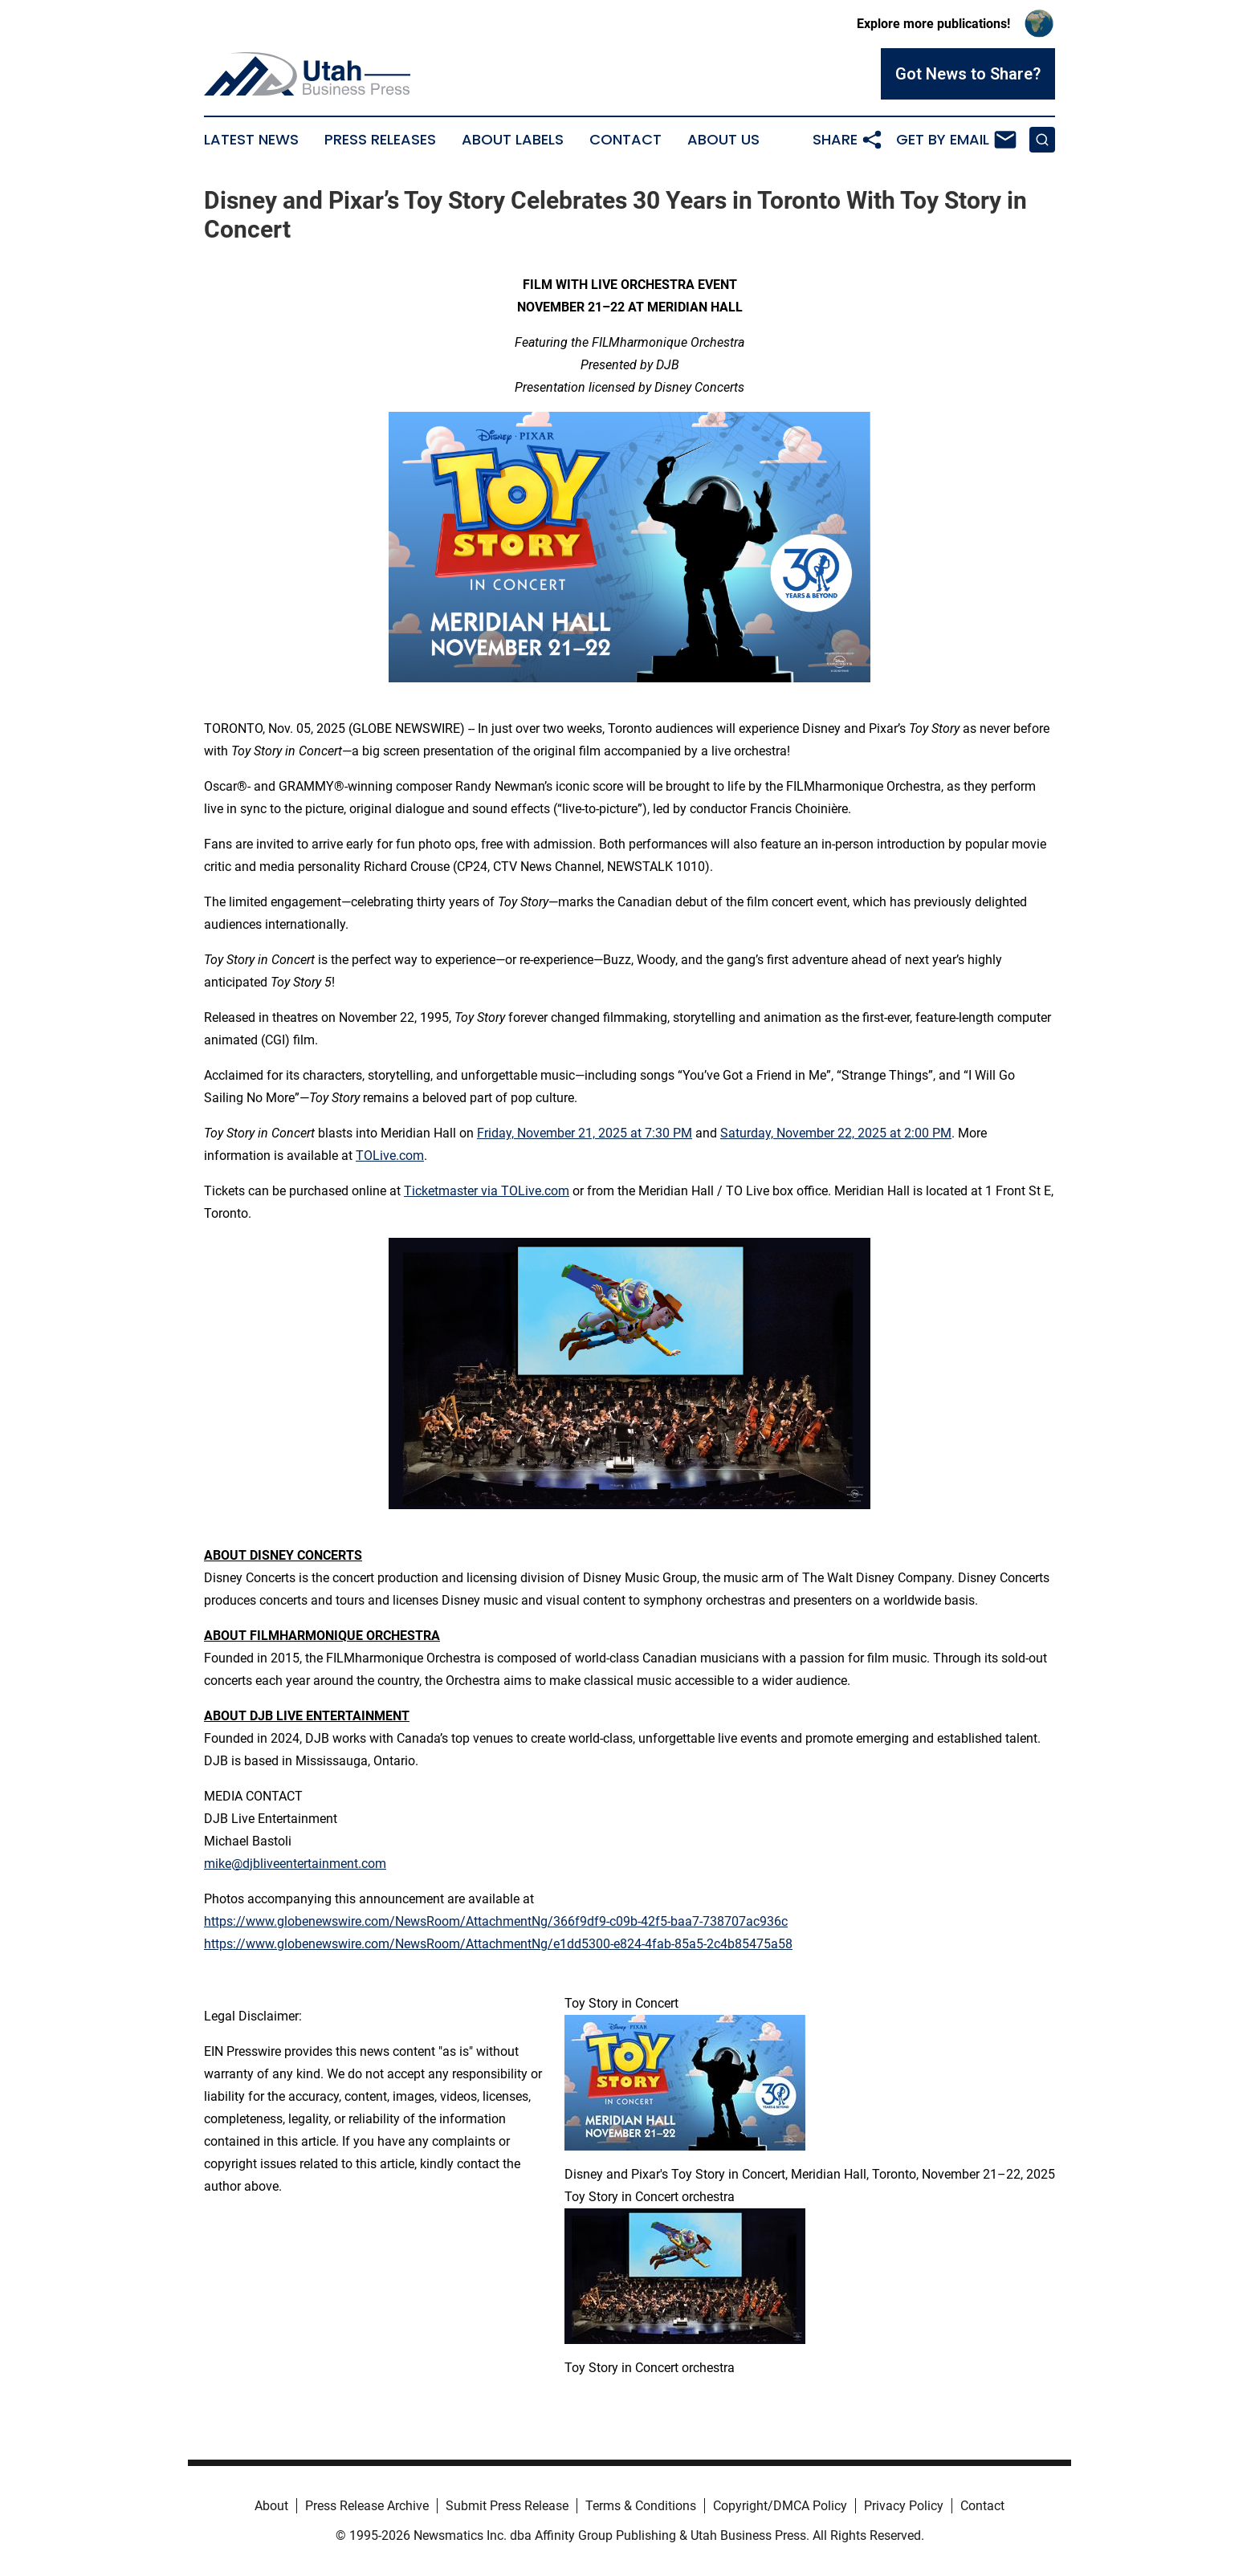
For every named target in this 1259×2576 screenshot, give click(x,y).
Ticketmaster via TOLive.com (486, 1190)
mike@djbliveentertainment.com (295, 1863)
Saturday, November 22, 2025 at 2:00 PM (835, 1133)
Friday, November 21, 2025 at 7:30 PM (584, 1133)
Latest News (251, 140)
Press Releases (380, 140)
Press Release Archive (367, 2505)
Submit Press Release (507, 2505)
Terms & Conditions (640, 2505)
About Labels (513, 140)
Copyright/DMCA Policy (780, 2505)
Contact (625, 140)
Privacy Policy (903, 2505)
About (271, 2505)
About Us (723, 140)
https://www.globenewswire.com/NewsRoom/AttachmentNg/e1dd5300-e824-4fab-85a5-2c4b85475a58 (498, 1943)
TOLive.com (390, 1155)
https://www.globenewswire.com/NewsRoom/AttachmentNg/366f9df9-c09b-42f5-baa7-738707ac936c (496, 1921)
